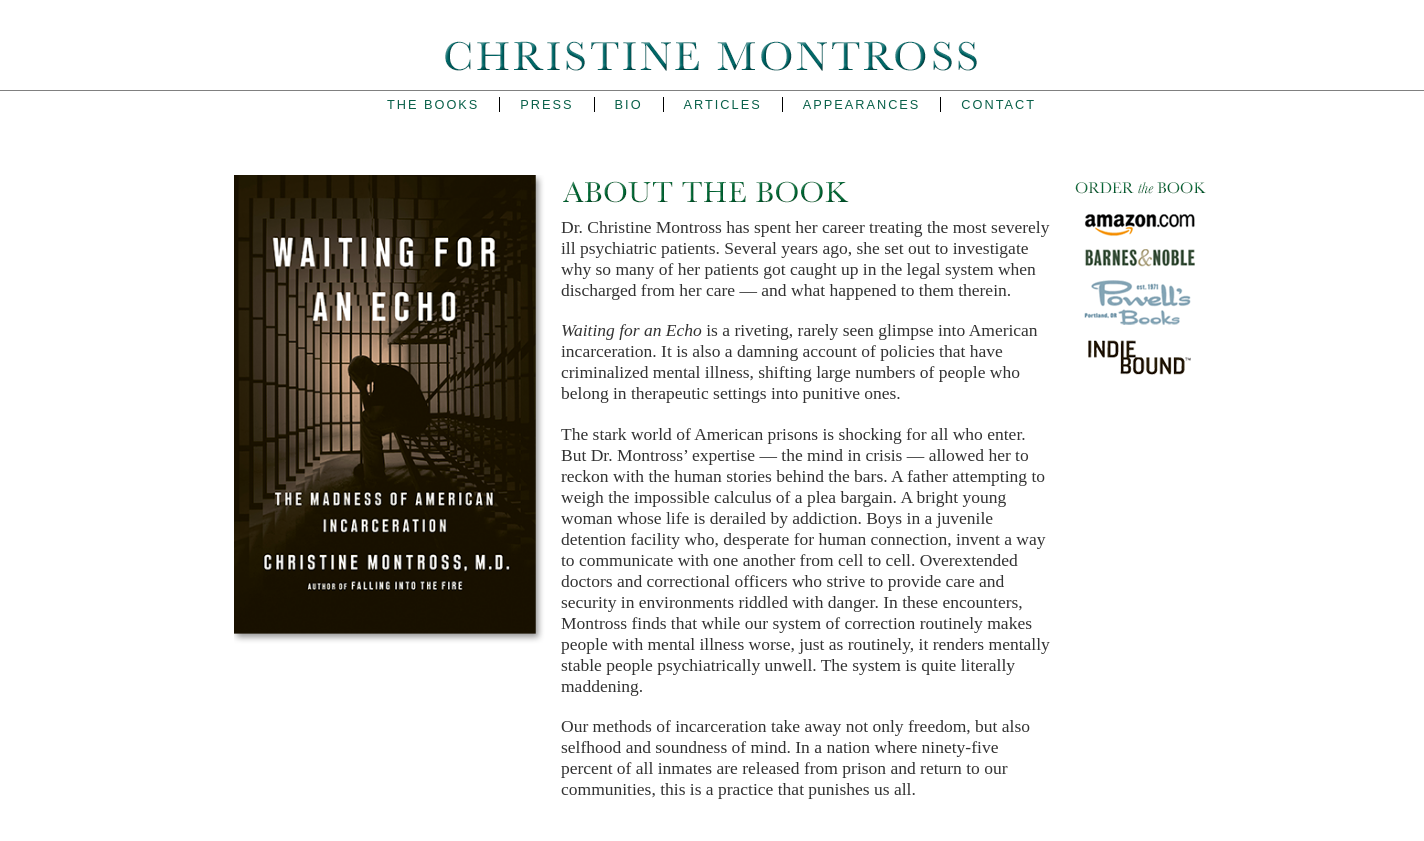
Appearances (862, 104)
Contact (998, 104)
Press (546, 104)
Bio (629, 104)
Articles (723, 104)
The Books (433, 104)
